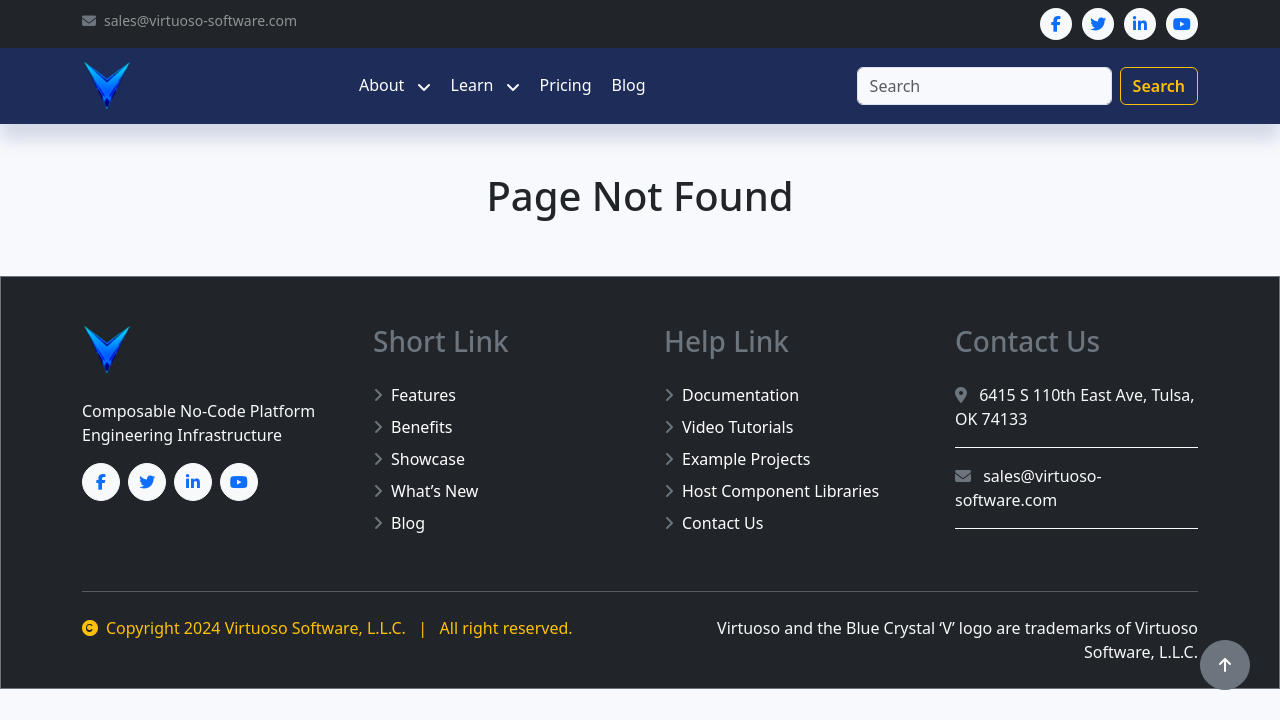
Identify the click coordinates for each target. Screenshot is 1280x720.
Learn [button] (474, 85)
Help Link (726, 341)
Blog (629, 85)
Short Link (441, 341)
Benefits (412, 427)
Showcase (419, 459)
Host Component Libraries (771, 491)
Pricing (566, 85)
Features (414, 395)
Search (1159, 86)
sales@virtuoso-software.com (1028, 488)
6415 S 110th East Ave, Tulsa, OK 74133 (1075, 407)
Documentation (731, 395)
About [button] (384, 85)
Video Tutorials (728, 427)
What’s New (425, 491)
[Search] (984, 86)
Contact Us (713, 523)
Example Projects (737, 459)
